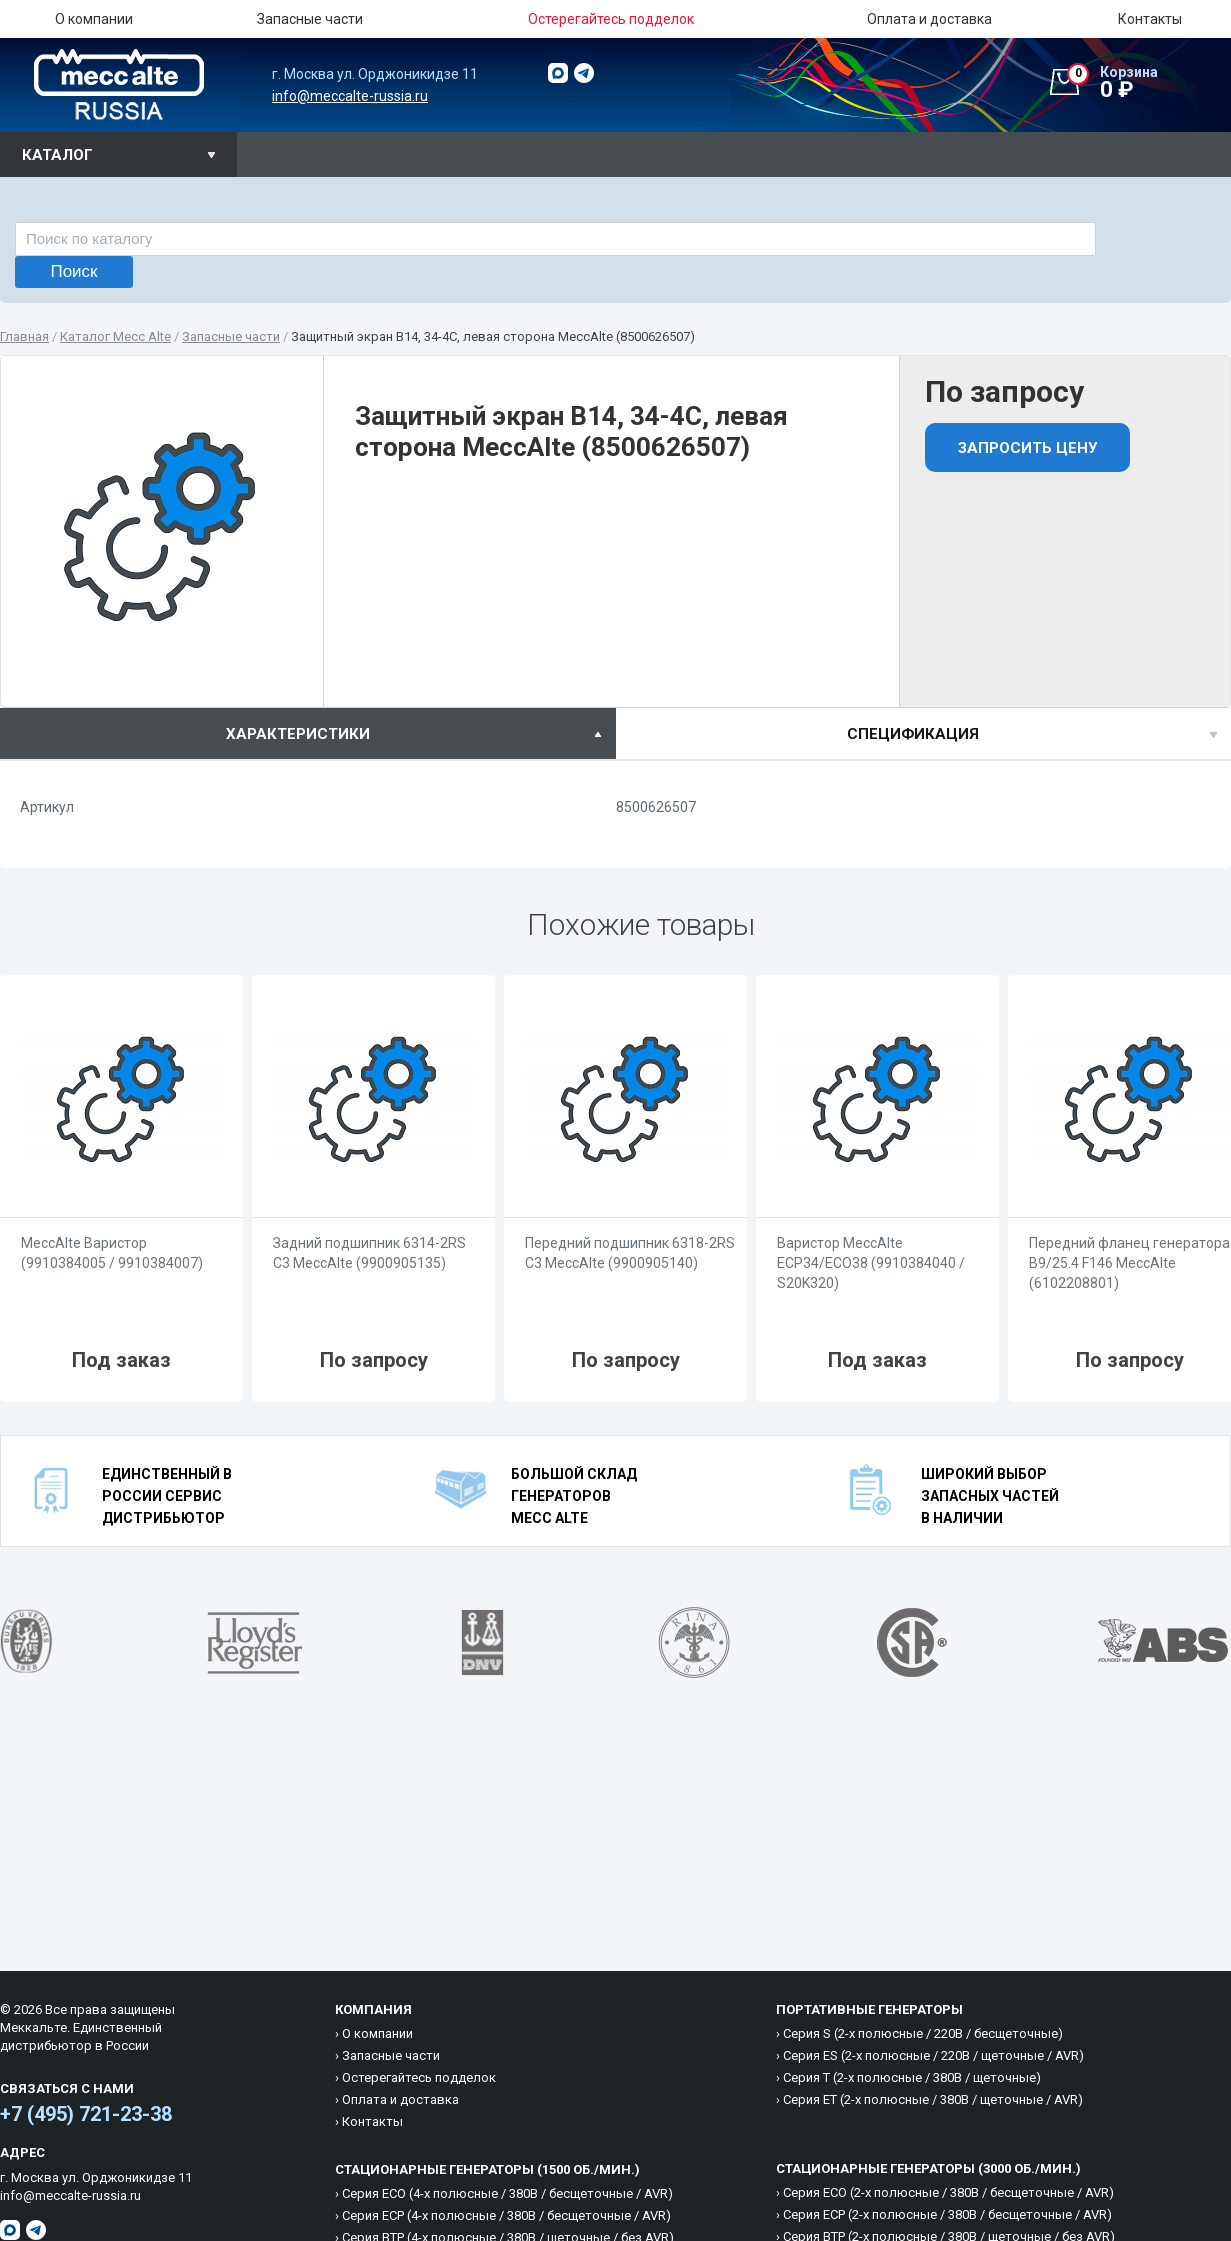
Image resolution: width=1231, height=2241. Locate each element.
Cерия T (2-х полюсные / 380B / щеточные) (912, 2077)
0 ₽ (1149, 83)
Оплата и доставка (929, 19)
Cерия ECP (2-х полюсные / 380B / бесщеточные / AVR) (947, 2214)
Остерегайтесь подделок (419, 2077)
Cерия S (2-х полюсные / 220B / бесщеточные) (923, 2033)
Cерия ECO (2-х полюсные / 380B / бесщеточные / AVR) (948, 2192)
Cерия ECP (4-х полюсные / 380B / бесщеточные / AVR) (506, 2215)
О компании (94, 19)
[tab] (308, 733)
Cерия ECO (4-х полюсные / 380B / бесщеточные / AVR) (507, 2193)
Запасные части (310, 19)
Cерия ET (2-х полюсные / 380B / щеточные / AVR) (933, 2099)
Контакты (1150, 19)
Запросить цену (1027, 448)
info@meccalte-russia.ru (350, 96)
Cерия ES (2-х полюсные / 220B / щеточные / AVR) (933, 2055)
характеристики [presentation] (298, 734)
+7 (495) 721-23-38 (86, 2114)
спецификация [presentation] (913, 734)
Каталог (57, 155)
